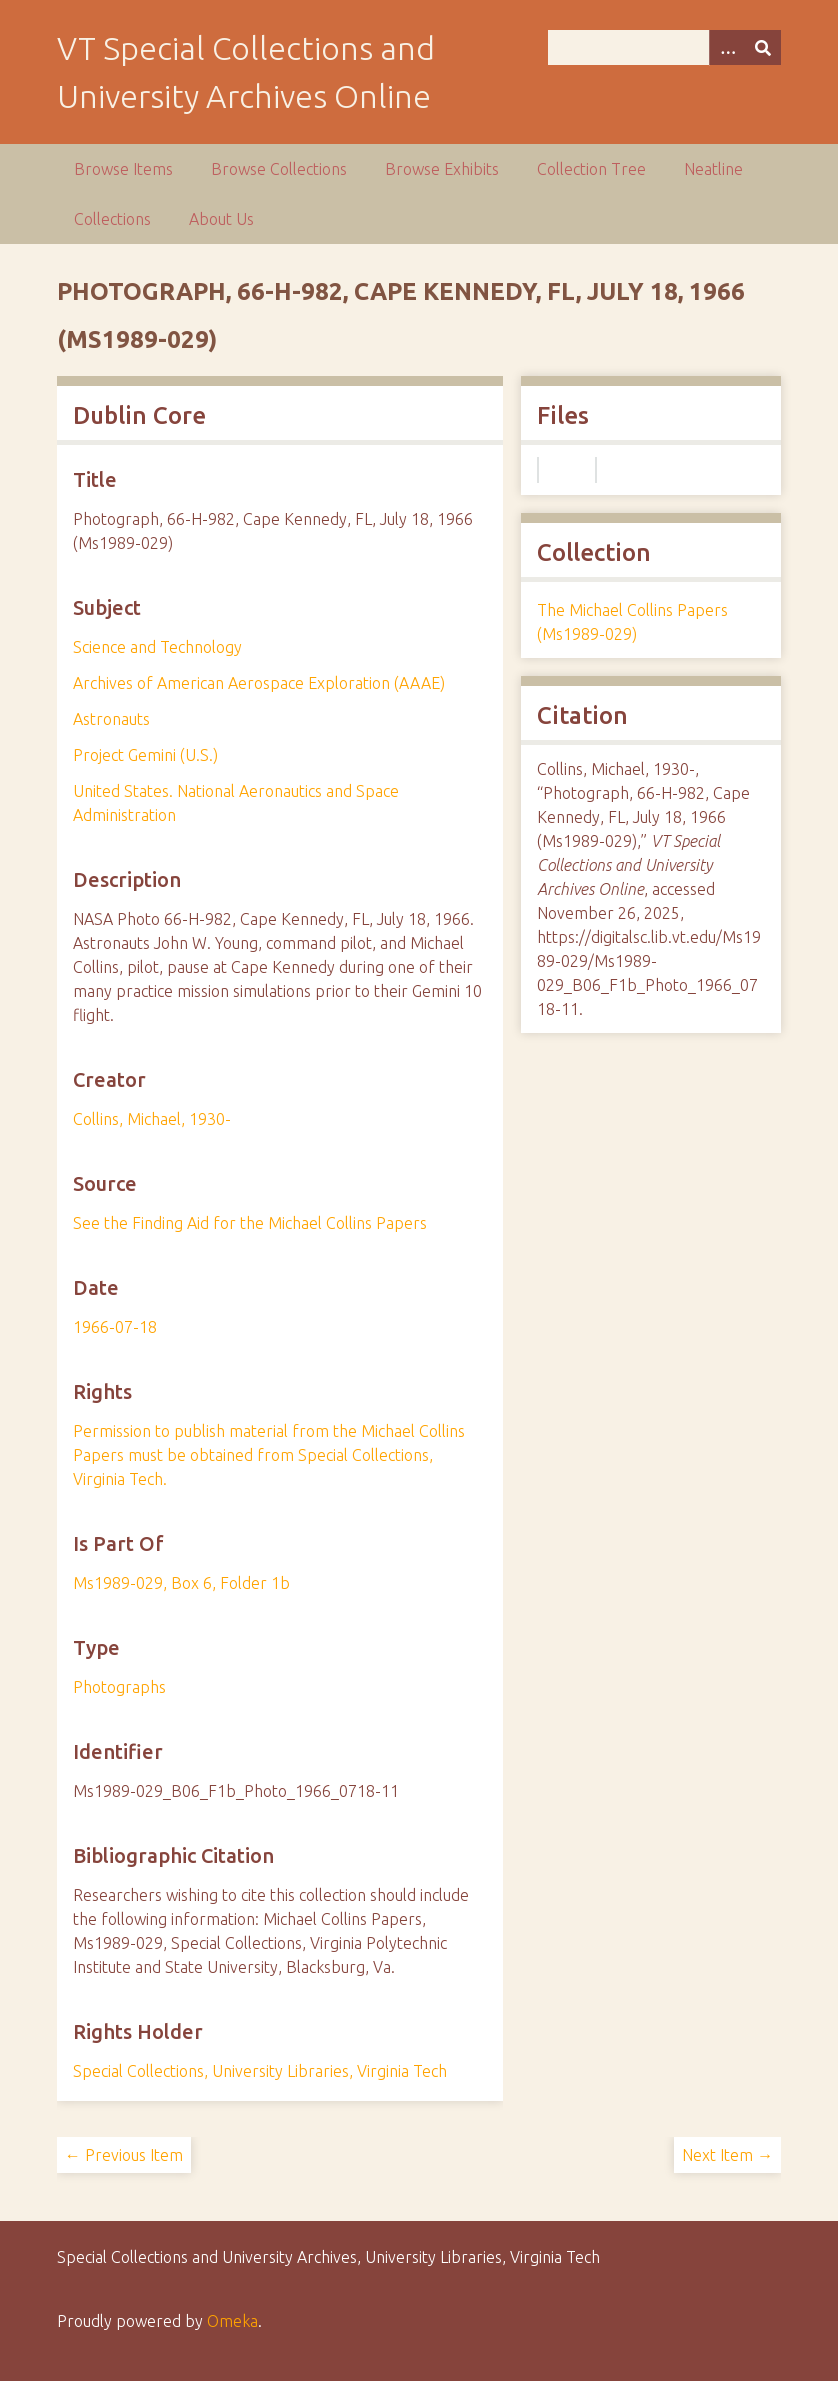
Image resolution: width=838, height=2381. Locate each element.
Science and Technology (157, 647)
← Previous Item (124, 2155)
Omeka (232, 2321)
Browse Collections (279, 169)
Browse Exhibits (442, 169)
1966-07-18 (115, 1327)
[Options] (727, 47)
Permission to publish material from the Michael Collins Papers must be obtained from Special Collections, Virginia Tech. (269, 1455)
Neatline (713, 169)
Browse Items (123, 169)
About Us (221, 219)
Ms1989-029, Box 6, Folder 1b (181, 1583)
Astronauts (111, 719)
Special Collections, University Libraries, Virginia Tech (260, 2071)
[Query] (664, 47)
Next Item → (727, 2155)
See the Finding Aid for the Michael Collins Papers (250, 1223)
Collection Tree (591, 169)
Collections (112, 219)
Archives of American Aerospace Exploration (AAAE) (259, 683)
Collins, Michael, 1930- (152, 1119)
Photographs (119, 1687)
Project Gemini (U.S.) (145, 755)
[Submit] (763, 47)
